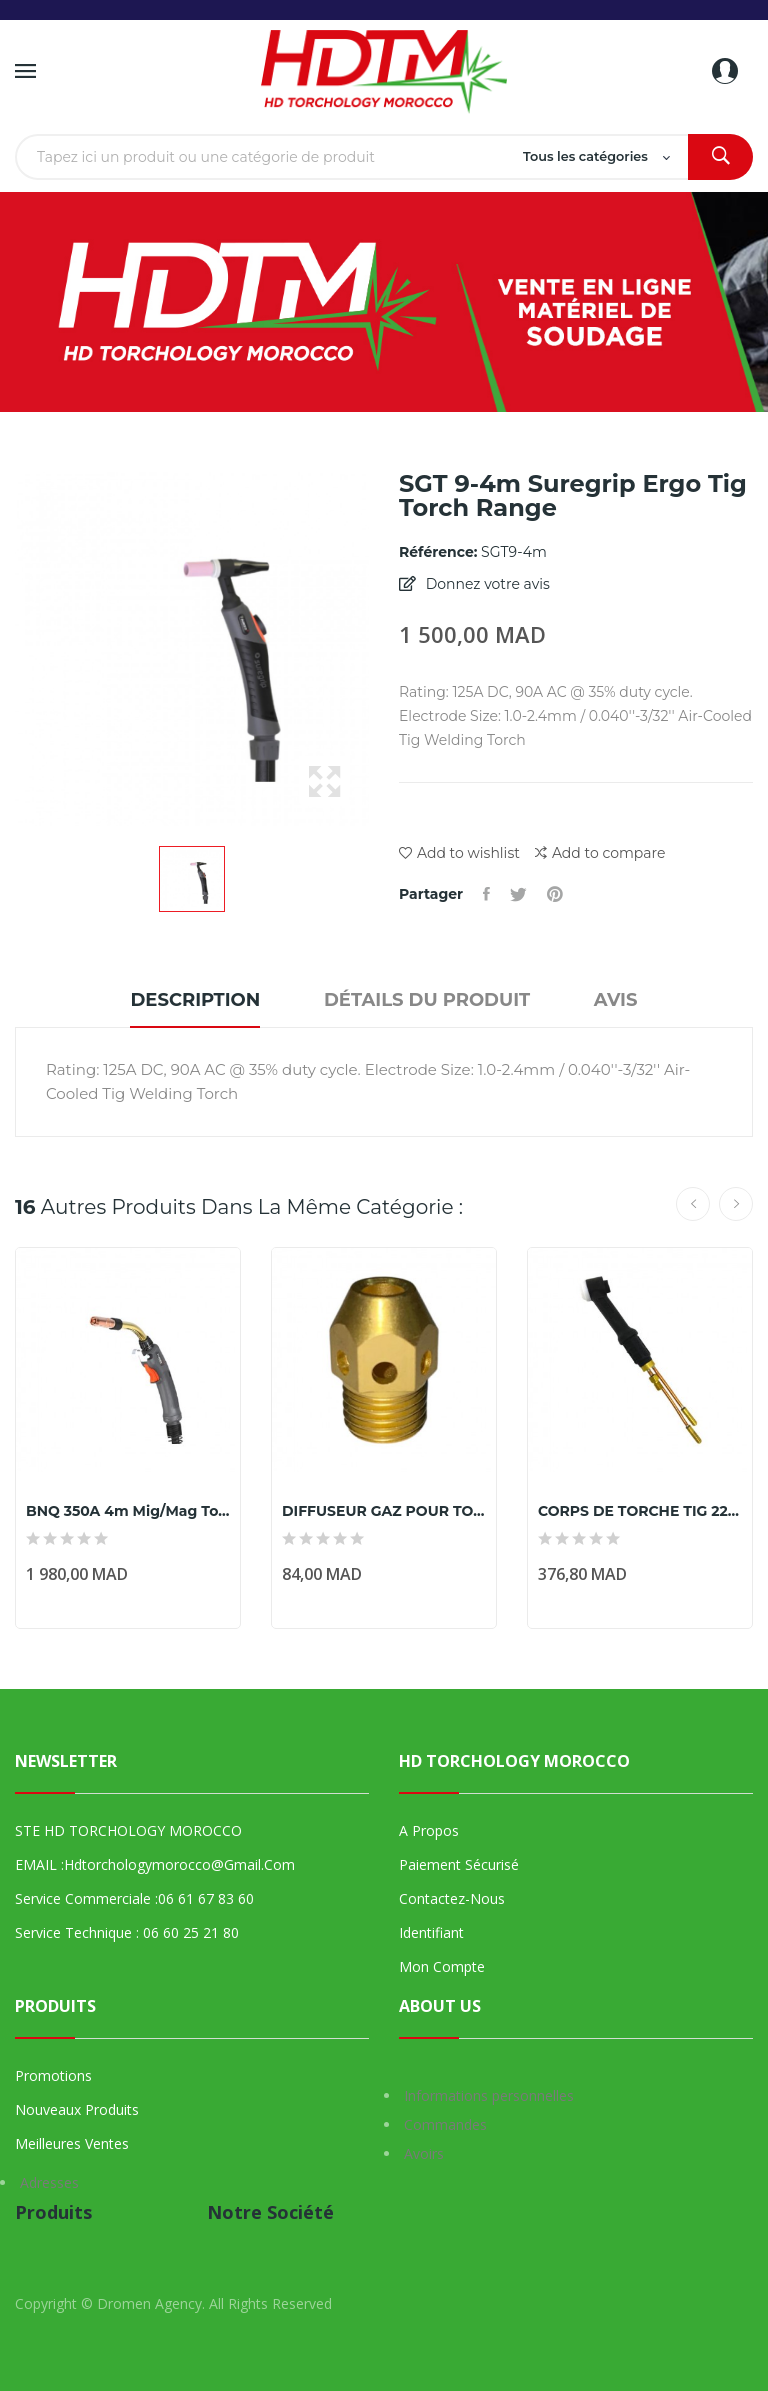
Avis (616, 1000)
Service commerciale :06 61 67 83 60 (134, 1898)
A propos (429, 1830)
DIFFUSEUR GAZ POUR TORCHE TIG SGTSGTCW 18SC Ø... (384, 1511)
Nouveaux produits (77, 2109)
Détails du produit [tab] (427, 1000)
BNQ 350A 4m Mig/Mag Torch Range (128, 1511)
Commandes (445, 2124)
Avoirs (424, 2153)
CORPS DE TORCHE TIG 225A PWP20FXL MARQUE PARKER (640, 1511)
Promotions (53, 2075)
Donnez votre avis (486, 584)
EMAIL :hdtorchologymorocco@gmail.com (155, 1864)
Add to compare (600, 853)
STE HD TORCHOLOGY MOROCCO (128, 1830)
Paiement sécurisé (459, 1864)
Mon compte (442, 1966)
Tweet (518, 894)
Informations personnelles (489, 2095)
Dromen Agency (149, 2303)
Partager (486, 894)
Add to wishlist (459, 853)
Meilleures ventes (72, 2143)
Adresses (49, 2182)
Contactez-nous (452, 1898)
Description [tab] (195, 1000)
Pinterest (555, 894)
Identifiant (431, 1932)
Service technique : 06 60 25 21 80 (127, 1932)
